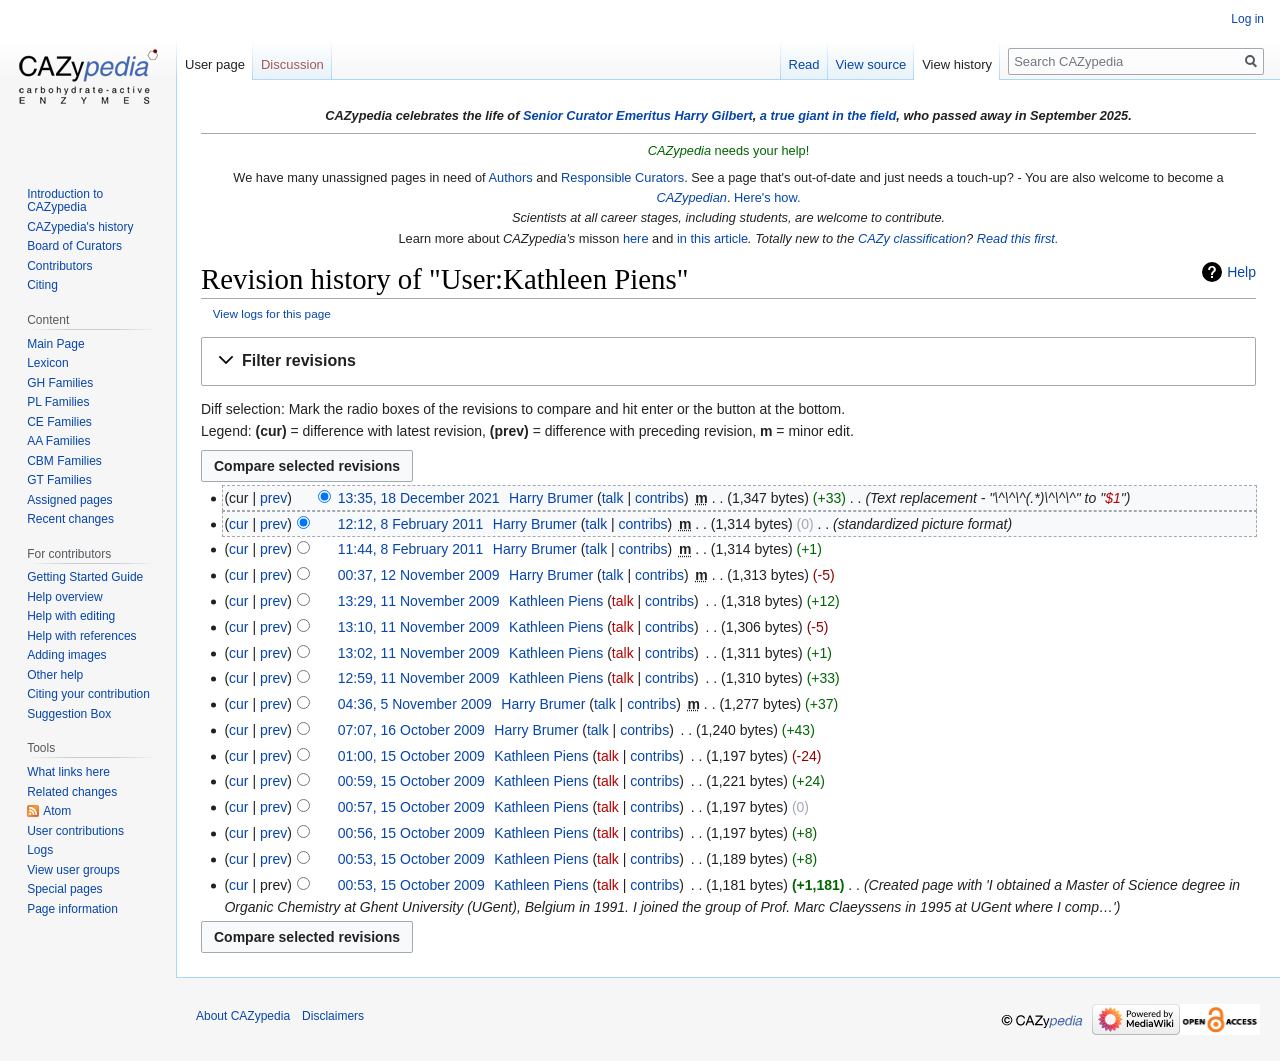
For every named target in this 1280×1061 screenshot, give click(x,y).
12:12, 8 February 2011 (411, 524)
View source (871, 64)
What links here (68, 772)
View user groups (73, 870)
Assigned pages (69, 500)
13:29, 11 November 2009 (419, 601)
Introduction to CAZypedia (65, 201)
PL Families (58, 402)
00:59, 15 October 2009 (411, 781)
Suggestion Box (69, 714)
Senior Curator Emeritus (597, 115)
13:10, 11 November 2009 (419, 627)
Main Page (55, 344)
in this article (712, 238)
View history (957, 64)
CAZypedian (691, 197)
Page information (72, 909)
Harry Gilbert (713, 115)
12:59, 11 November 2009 (419, 678)
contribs (659, 498)
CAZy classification (912, 238)
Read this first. (1018, 238)
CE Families (59, 422)
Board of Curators (74, 246)
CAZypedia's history (80, 227)
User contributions (75, 831)
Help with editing (71, 616)
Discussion (292, 64)
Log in (1247, 19)
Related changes (72, 792)
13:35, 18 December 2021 (419, 498)
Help (1241, 272)
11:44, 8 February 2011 (411, 549)
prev (273, 498)
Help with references (81, 636)
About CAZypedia (243, 1016)
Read (804, 64)
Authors (510, 177)
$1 (1113, 498)
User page (215, 64)
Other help (55, 675)
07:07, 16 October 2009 (411, 730)
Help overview (64, 597)
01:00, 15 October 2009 (411, 756)
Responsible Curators (622, 177)
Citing (42, 285)
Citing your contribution (88, 694)
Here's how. (767, 197)
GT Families (59, 480)
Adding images (66, 655)
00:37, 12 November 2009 (419, 575)
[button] (728, 361)
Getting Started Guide (85, 577)
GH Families (60, 383)
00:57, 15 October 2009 (411, 807)
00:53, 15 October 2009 (411, 859)
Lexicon (47, 363)
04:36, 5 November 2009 (415, 704)
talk (613, 498)
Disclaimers (333, 1016)
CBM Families (64, 461)
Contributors (59, 266)
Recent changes (70, 519)
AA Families (58, 441)
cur (238, 524)
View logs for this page (272, 313)
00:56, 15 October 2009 (411, 833)
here (636, 238)
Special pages (64, 889)
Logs (40, 850)
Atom (57, 811)
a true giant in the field (828, 115)
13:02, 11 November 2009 (419, 653)
